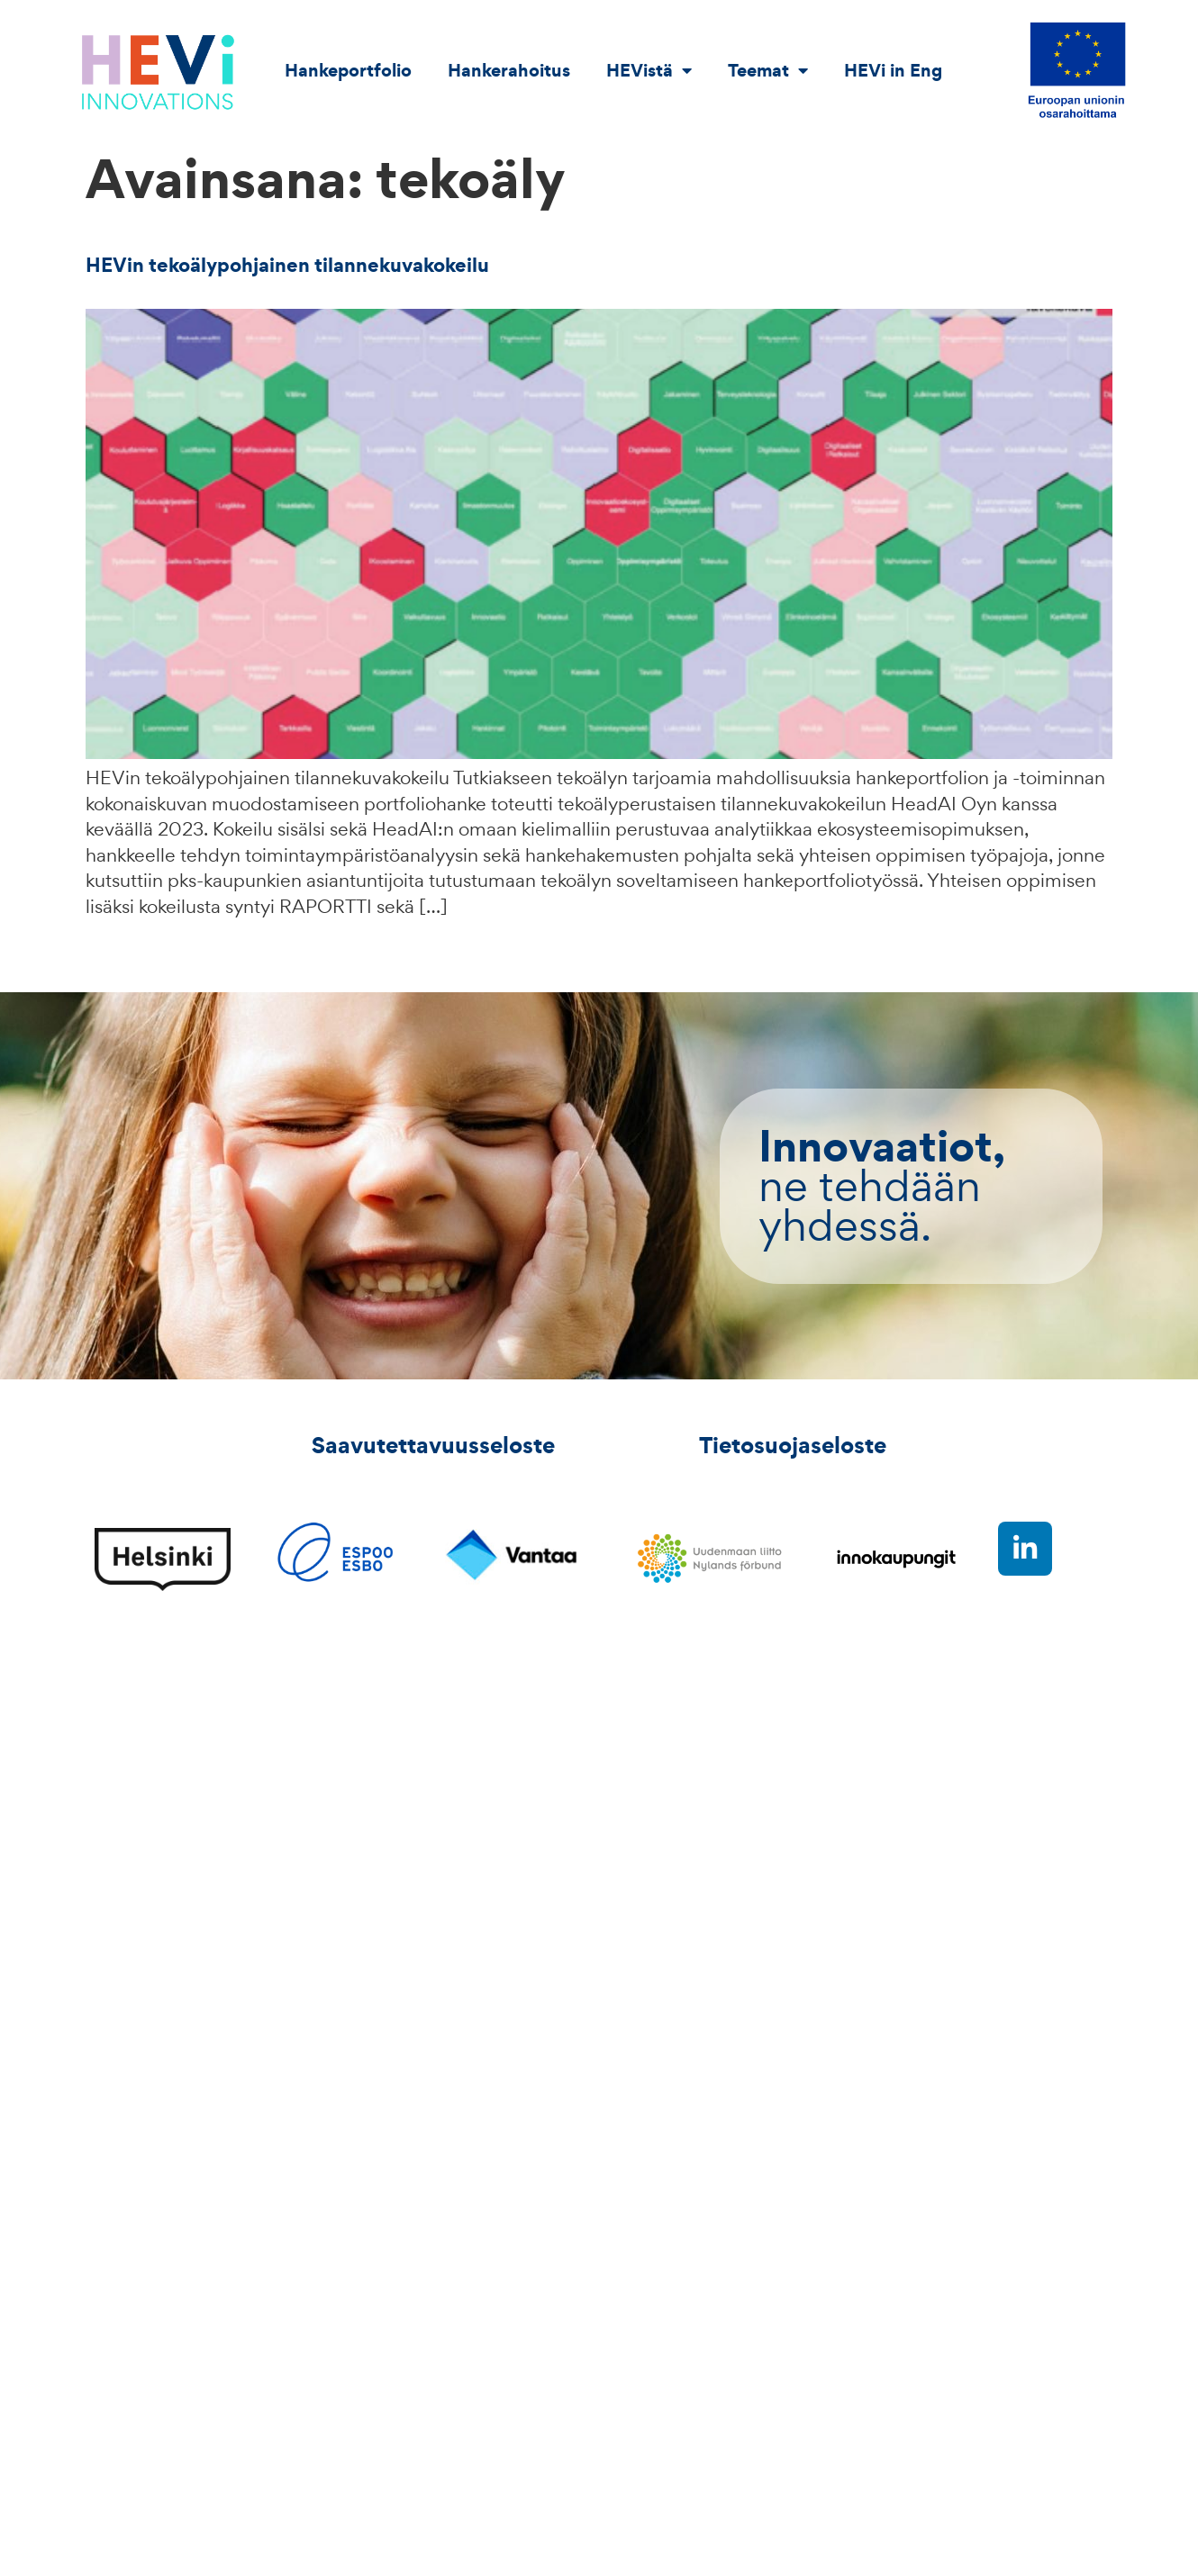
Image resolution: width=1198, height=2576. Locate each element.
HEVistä (649, 70)
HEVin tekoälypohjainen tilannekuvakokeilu (287, 264)
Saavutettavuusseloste (433, 1445)
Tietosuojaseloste (792, 1445)
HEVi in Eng (893, 70)
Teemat (768, 70)
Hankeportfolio (348, 70)
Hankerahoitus (509, 70)
